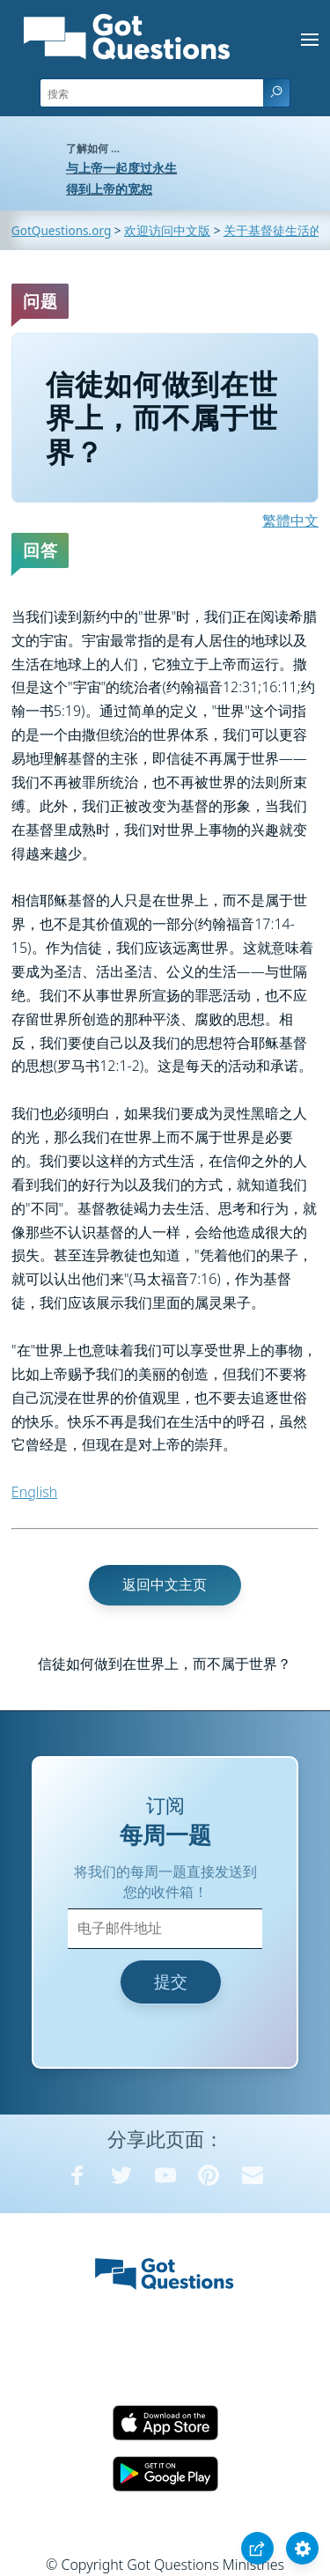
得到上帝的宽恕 (109, 189)
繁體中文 (290, 520)
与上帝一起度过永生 (121, 167)
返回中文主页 (164, 1584)
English (34, 1492)
